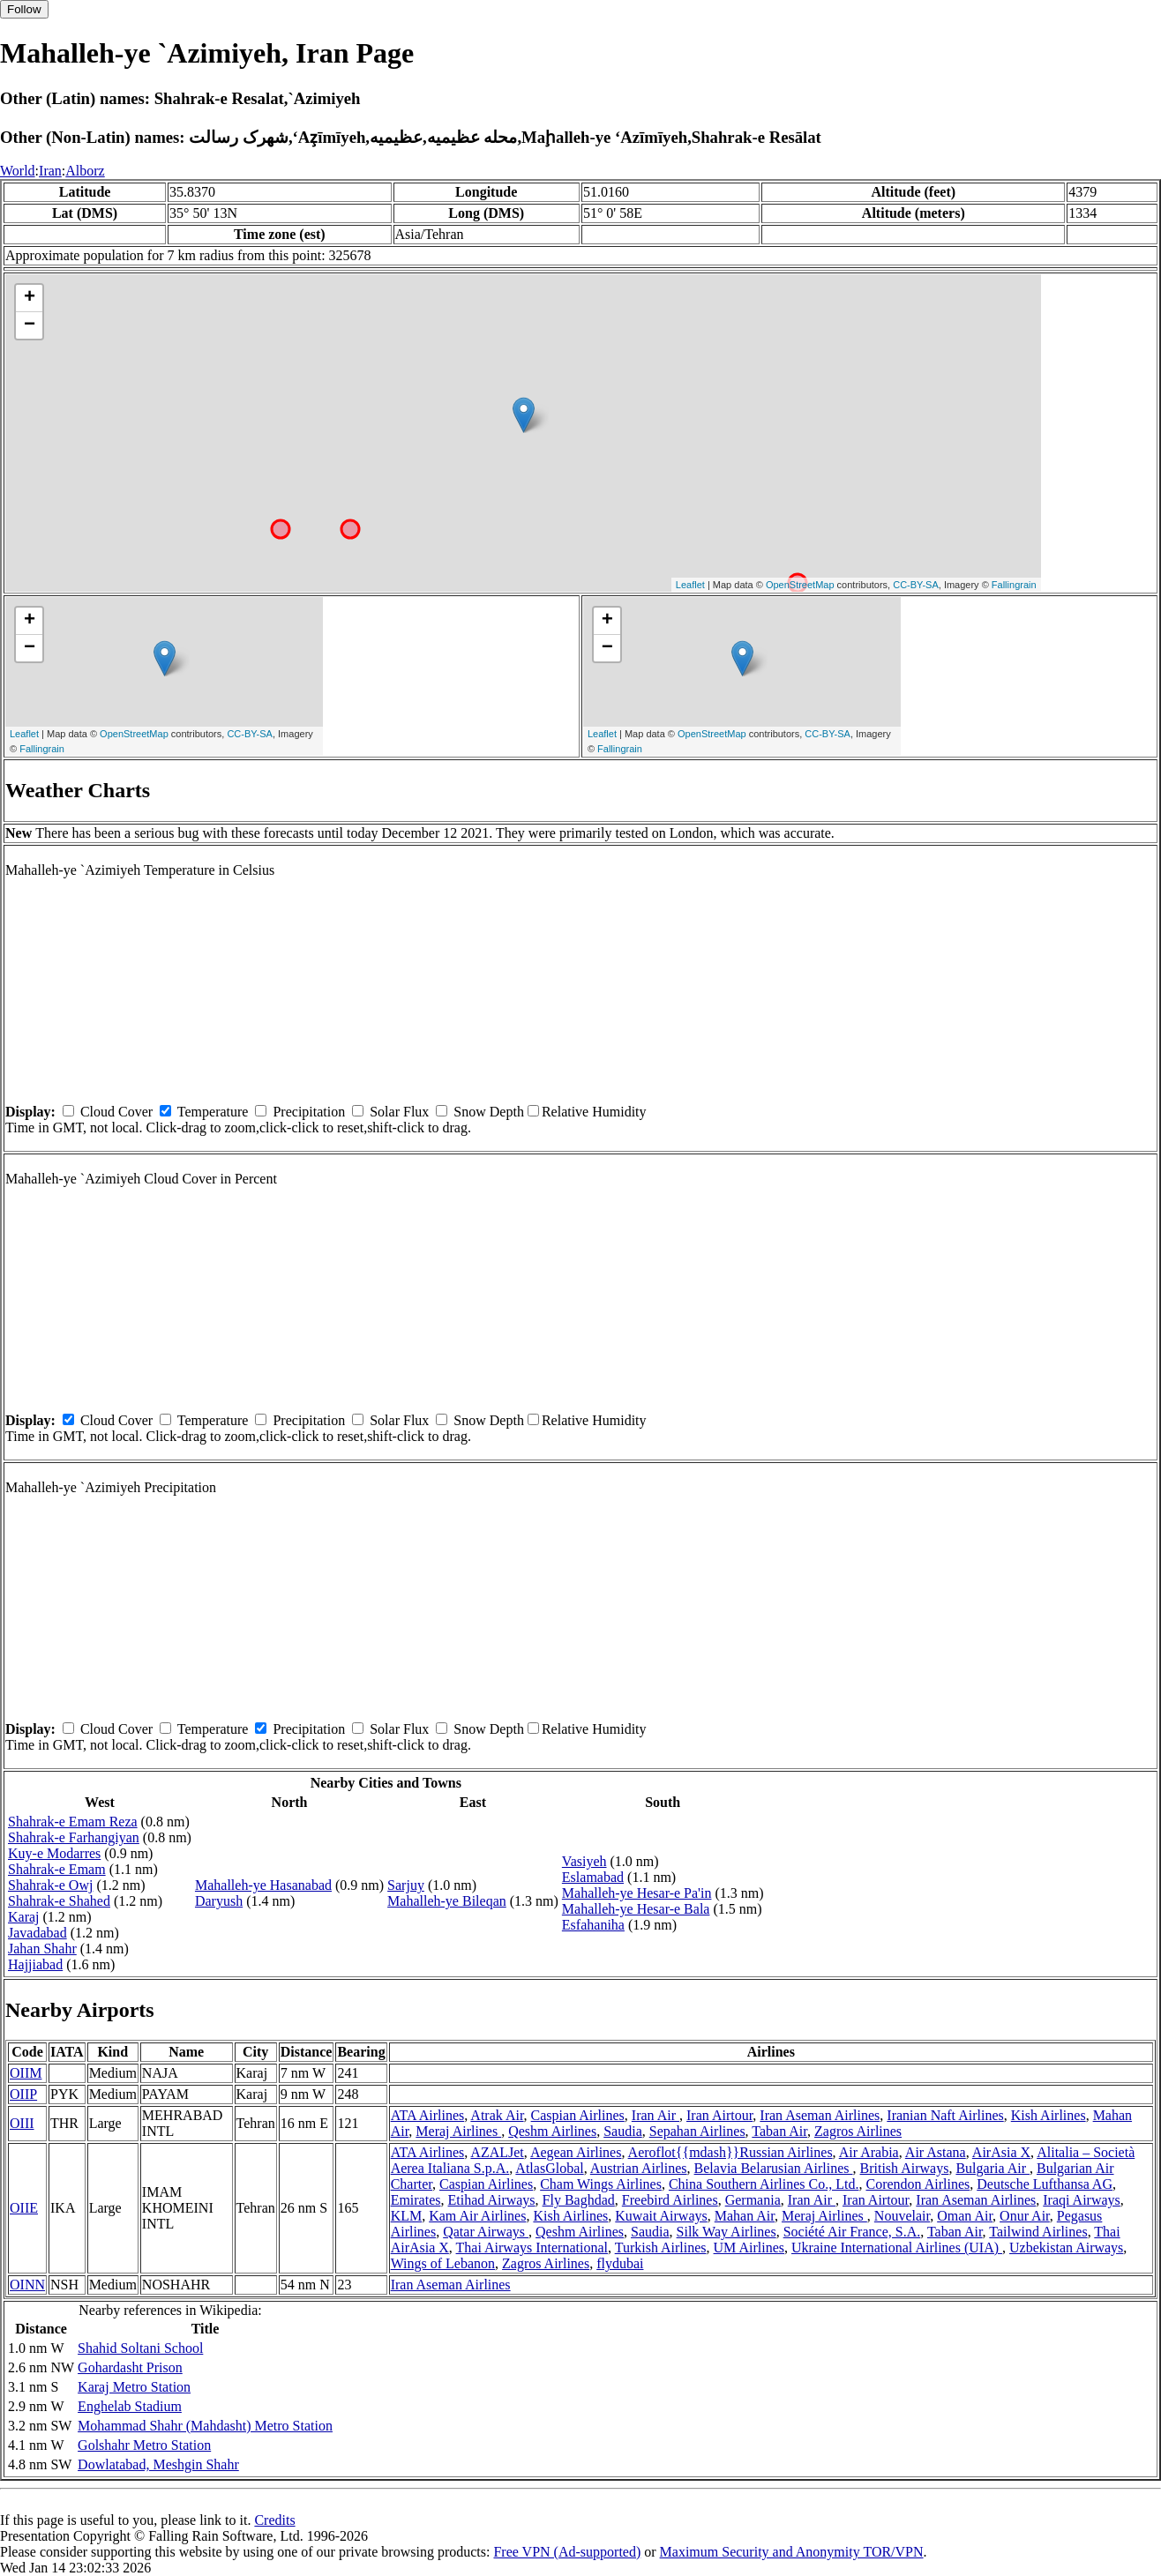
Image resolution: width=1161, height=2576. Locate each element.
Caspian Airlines (578, 2115)
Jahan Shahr (42, 1948)
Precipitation (309, 1111)
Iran (50, 170)
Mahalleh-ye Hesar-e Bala (636, 1908)
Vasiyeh (584, 1861)
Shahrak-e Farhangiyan (73, 1837)
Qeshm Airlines (552, 2131)
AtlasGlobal (549, 2168)
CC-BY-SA (916, 584)
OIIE (24, 2207)
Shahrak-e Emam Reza (73, 1821)
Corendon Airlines (917, 2184)
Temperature (213, 1111)
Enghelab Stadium (130, 2406)
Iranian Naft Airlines (945, 2115)
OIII (22, 2123)
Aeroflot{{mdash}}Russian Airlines (730, 2152)
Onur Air (1025, 2215)
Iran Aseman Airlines (820, 2115)
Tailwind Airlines (1038, 2231)
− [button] (29, 325)
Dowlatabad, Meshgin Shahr (158, 2464)
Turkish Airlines (661, 2247)
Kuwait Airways (661, 2215)
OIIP (23, 2094)
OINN (27, 2284)
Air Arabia (869, 2152)
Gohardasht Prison (130, 2367)
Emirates (416, 2199)
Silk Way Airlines (726, 2231)
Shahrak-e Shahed (59, 1900)
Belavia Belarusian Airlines (773, 2168)
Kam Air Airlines (477, 2215)
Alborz (84, 170)
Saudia (622, 2131)
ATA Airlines (428, 2115)
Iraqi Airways (1081, 2199)
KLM (407, 2215)
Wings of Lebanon (443, 2263)
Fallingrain (1014, 584)
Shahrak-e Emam (57, 1869)
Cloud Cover (116, 1111)
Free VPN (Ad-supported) (566, 2551)
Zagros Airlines (858, 2131)
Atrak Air (496, 2115)
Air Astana (935, 2152)
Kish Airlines (1048, 2115)
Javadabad (37, 1932)
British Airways (904, 2168)
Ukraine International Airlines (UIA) (896, 2247)
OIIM (25, 2072)
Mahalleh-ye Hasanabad (263, 1885)
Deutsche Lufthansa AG (1044, 2184)
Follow (24, 9)
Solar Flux (399, 1111)
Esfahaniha (593, 1924)
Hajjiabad (35, 1964)
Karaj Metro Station (134, 2386)
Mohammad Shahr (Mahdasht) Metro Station (205, 2425)
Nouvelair (902, 2215)
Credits (274, 2520)
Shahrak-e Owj (50, 1885)
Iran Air (655, 2115)
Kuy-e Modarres (54, 1853)
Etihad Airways (492, 2199)
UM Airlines (749, 2247)
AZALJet (496, 2152)
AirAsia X (1001, 2152)
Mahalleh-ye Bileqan (446, 1900)
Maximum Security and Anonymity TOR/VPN (792, 2551)
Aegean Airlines (576, 2152)
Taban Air (779, 2131)
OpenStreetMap (800, 584)
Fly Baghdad (579, 2199)
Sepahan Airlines (697, 2131)
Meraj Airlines (458, 2131)
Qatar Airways (485, 2231)
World (17, 170)
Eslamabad (593, 1877)
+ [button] (29, 298)
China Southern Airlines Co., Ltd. (764, 2184)
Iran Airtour (719, 2115)
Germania (753, 2199)
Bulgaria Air (992, 2168)
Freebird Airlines (670, 2199)
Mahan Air (745, 2215)
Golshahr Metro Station (144, 2445)
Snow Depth (488, 1111)
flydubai (619, 2263)
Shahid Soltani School (140, 2348)
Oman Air (964, 2215)
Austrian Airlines (638, 2168)
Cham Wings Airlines (601, 2184)
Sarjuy (405, 1885)
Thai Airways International (532, 2247)
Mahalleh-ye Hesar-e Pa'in (637, 1892)
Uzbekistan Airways (1066, 2247)
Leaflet (690, 584)
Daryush (219, 1900)
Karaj (24, 1916)
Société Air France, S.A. (852, 2231)
